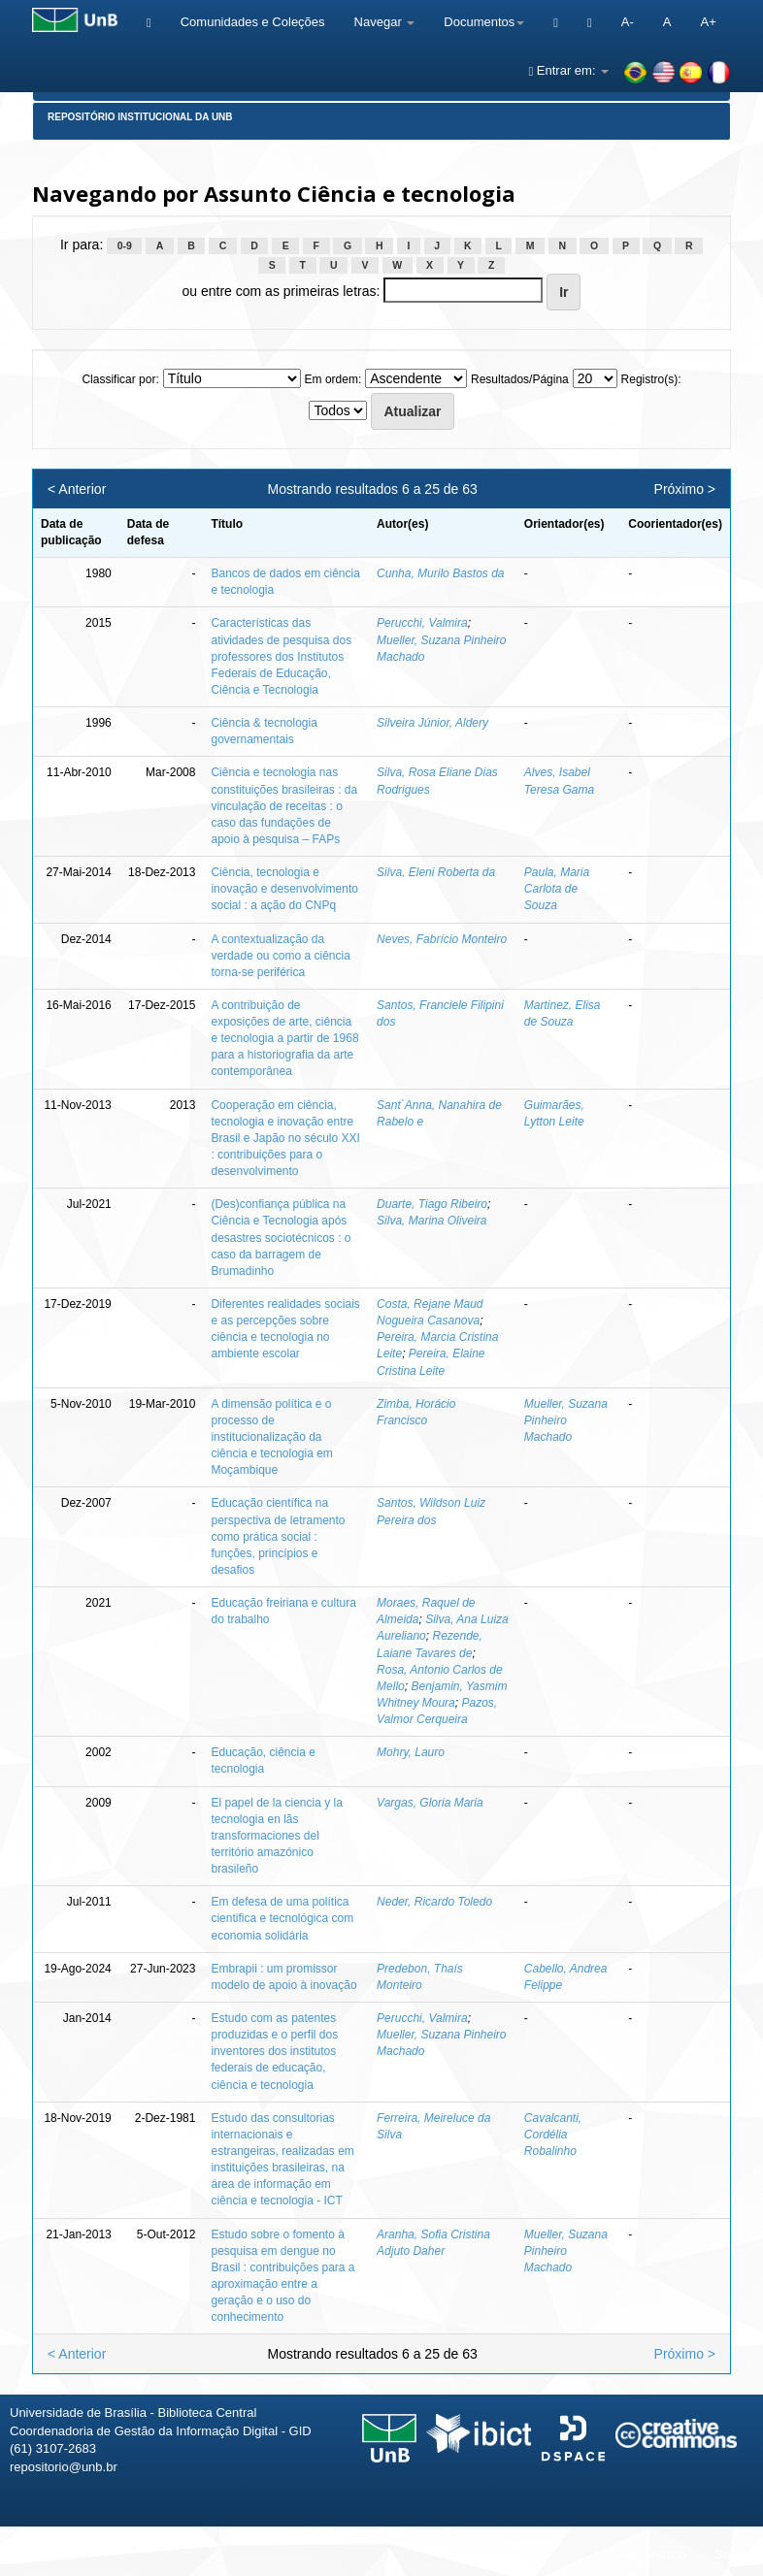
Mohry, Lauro (411, 1752)
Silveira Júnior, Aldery (432, 723)
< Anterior (77, 489)
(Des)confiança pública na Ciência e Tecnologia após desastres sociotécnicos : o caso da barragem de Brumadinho (280, 1237)
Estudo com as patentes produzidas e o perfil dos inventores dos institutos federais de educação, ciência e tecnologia (274, 2051)
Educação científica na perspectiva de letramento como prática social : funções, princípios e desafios (278, 1536)
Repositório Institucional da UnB (140, 117)
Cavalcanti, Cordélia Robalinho (552, 2134)
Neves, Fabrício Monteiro (442, 939)
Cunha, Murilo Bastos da (440, 573)
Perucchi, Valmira (422, 623)
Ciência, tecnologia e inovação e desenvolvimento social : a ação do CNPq (284, 888)
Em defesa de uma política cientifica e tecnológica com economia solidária (282, 1918)
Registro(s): (651, 379)
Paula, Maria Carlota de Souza (556, 888)
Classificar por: (120, 379)
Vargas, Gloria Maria (430, 1803)
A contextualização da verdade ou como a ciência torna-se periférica (280, 955)
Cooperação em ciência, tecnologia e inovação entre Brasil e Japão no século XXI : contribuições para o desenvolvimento (285, 1138)
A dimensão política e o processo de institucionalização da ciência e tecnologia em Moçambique (271, 1437)
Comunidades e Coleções (253, 22)
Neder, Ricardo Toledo (434, 1901)
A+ (707, 22)
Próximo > (684, 489)
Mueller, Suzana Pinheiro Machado (566, 1420)
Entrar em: (568, 70)
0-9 (124, 245)
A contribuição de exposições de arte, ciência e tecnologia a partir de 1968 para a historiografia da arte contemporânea (284, 1038)
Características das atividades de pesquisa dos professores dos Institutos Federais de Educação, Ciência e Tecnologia (281, 656)
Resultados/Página (520, 379)
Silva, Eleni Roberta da (436, 872)
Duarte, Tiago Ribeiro (432, 1204)
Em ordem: (333, 379)
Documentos (484, 22)
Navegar (384, 22)
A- (627, 22)
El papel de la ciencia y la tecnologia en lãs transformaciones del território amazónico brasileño (276, 1836)
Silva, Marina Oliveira (431, 1220)
